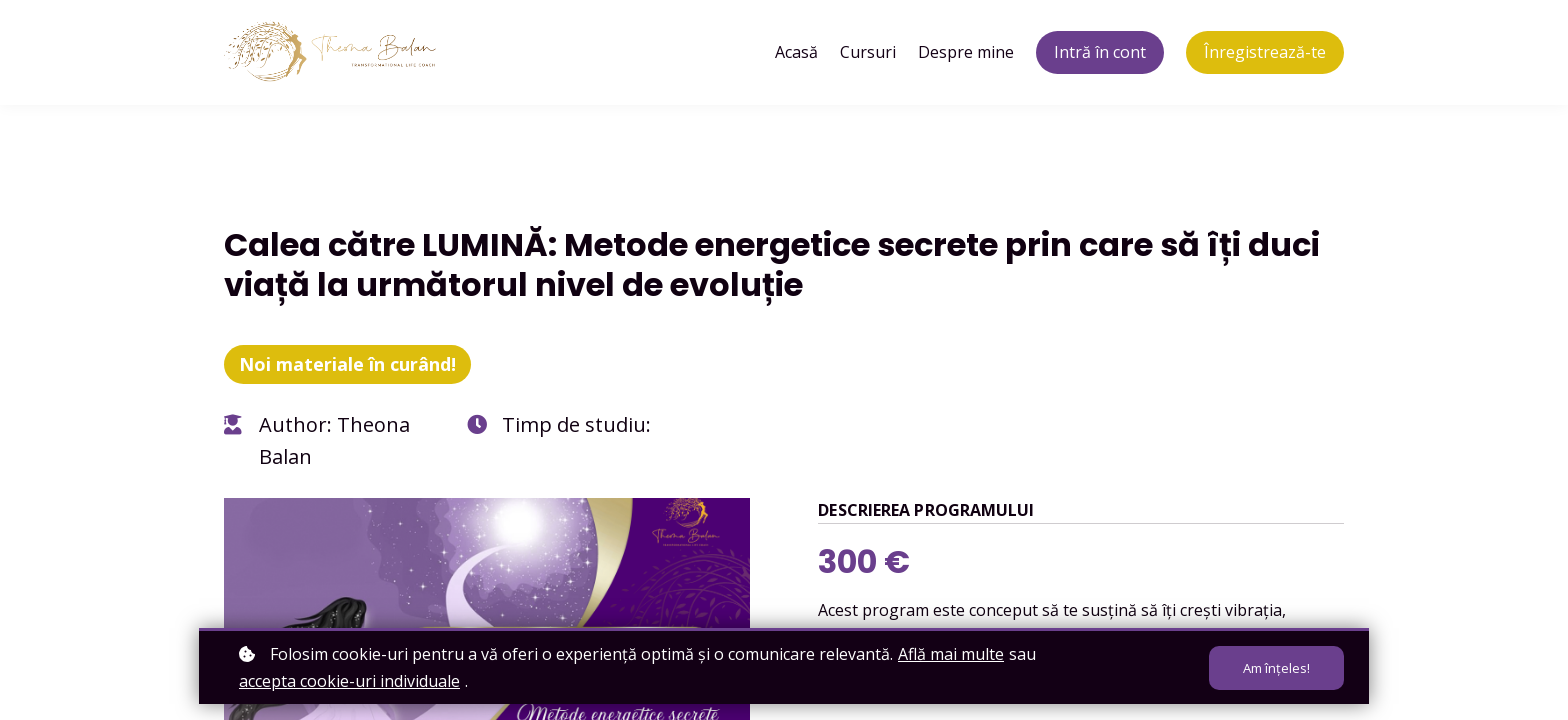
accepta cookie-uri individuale (349, 681)
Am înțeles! (1276, 668)
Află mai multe (951, 654)
